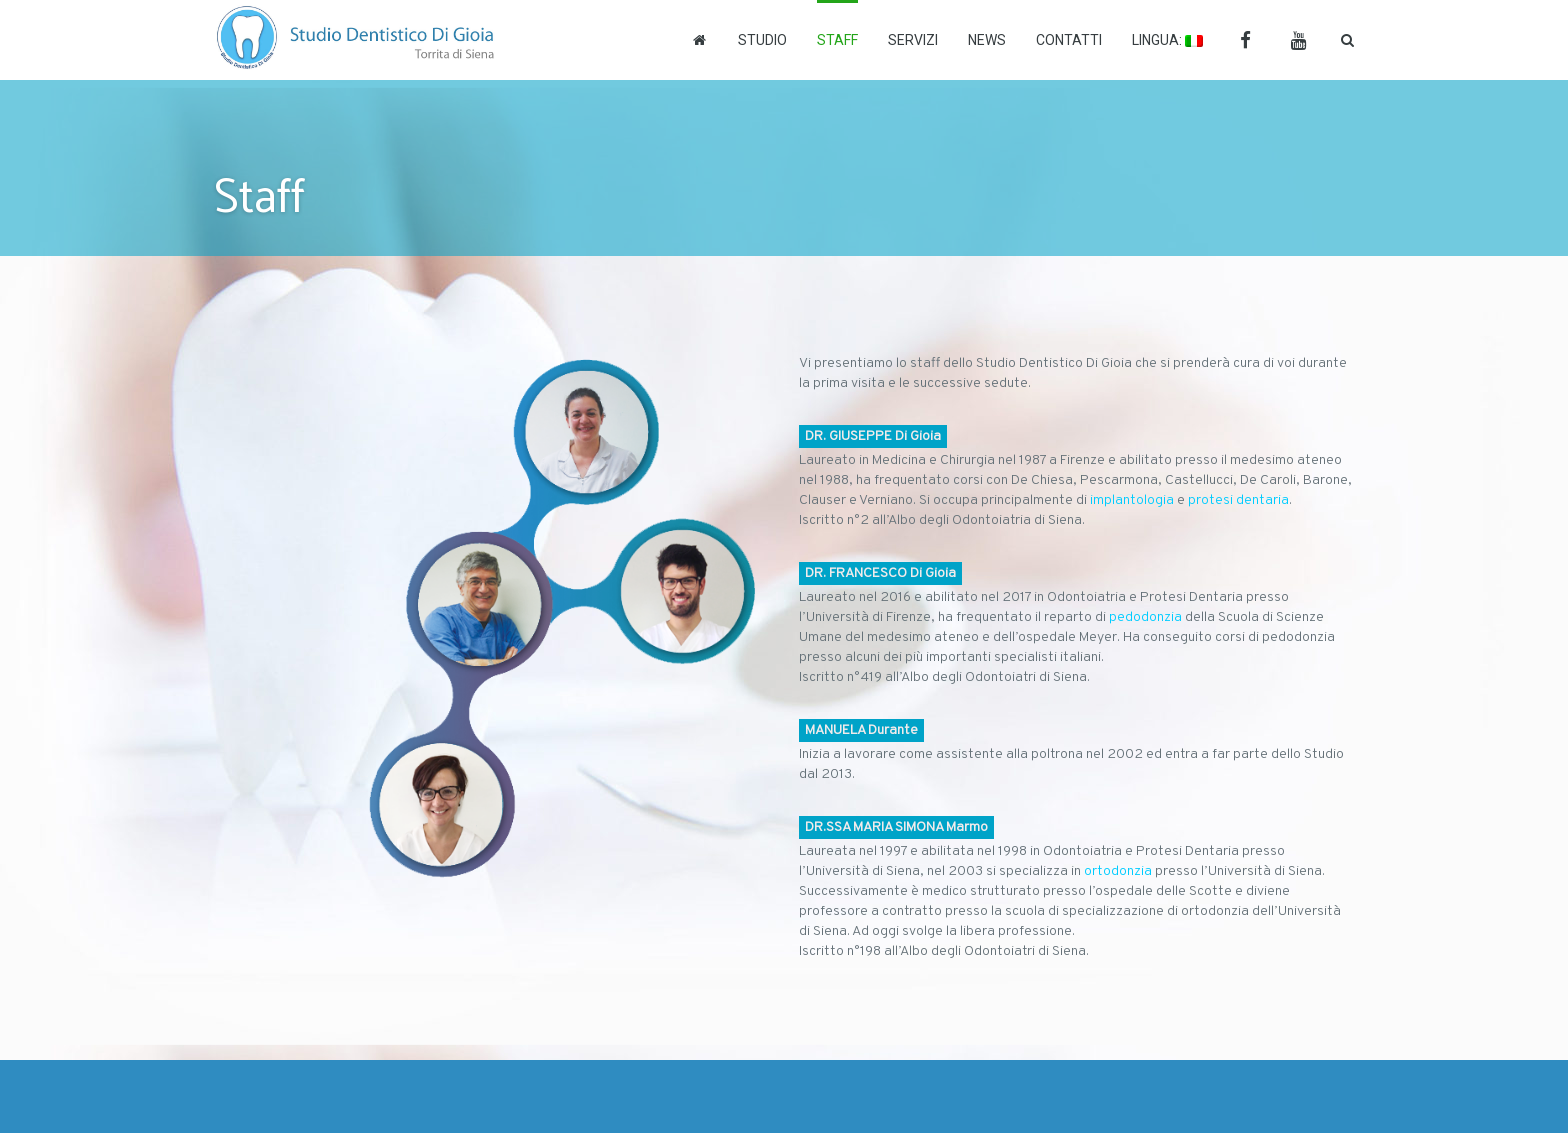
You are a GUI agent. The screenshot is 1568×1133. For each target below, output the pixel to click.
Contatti (1069, 40)
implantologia (1132, 500)
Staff (837, 40)
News (987, 40)
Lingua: (1167, 40)
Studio (762, 40)
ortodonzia (1118, 871)
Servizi (913, 40)
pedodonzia (1145, 617)
